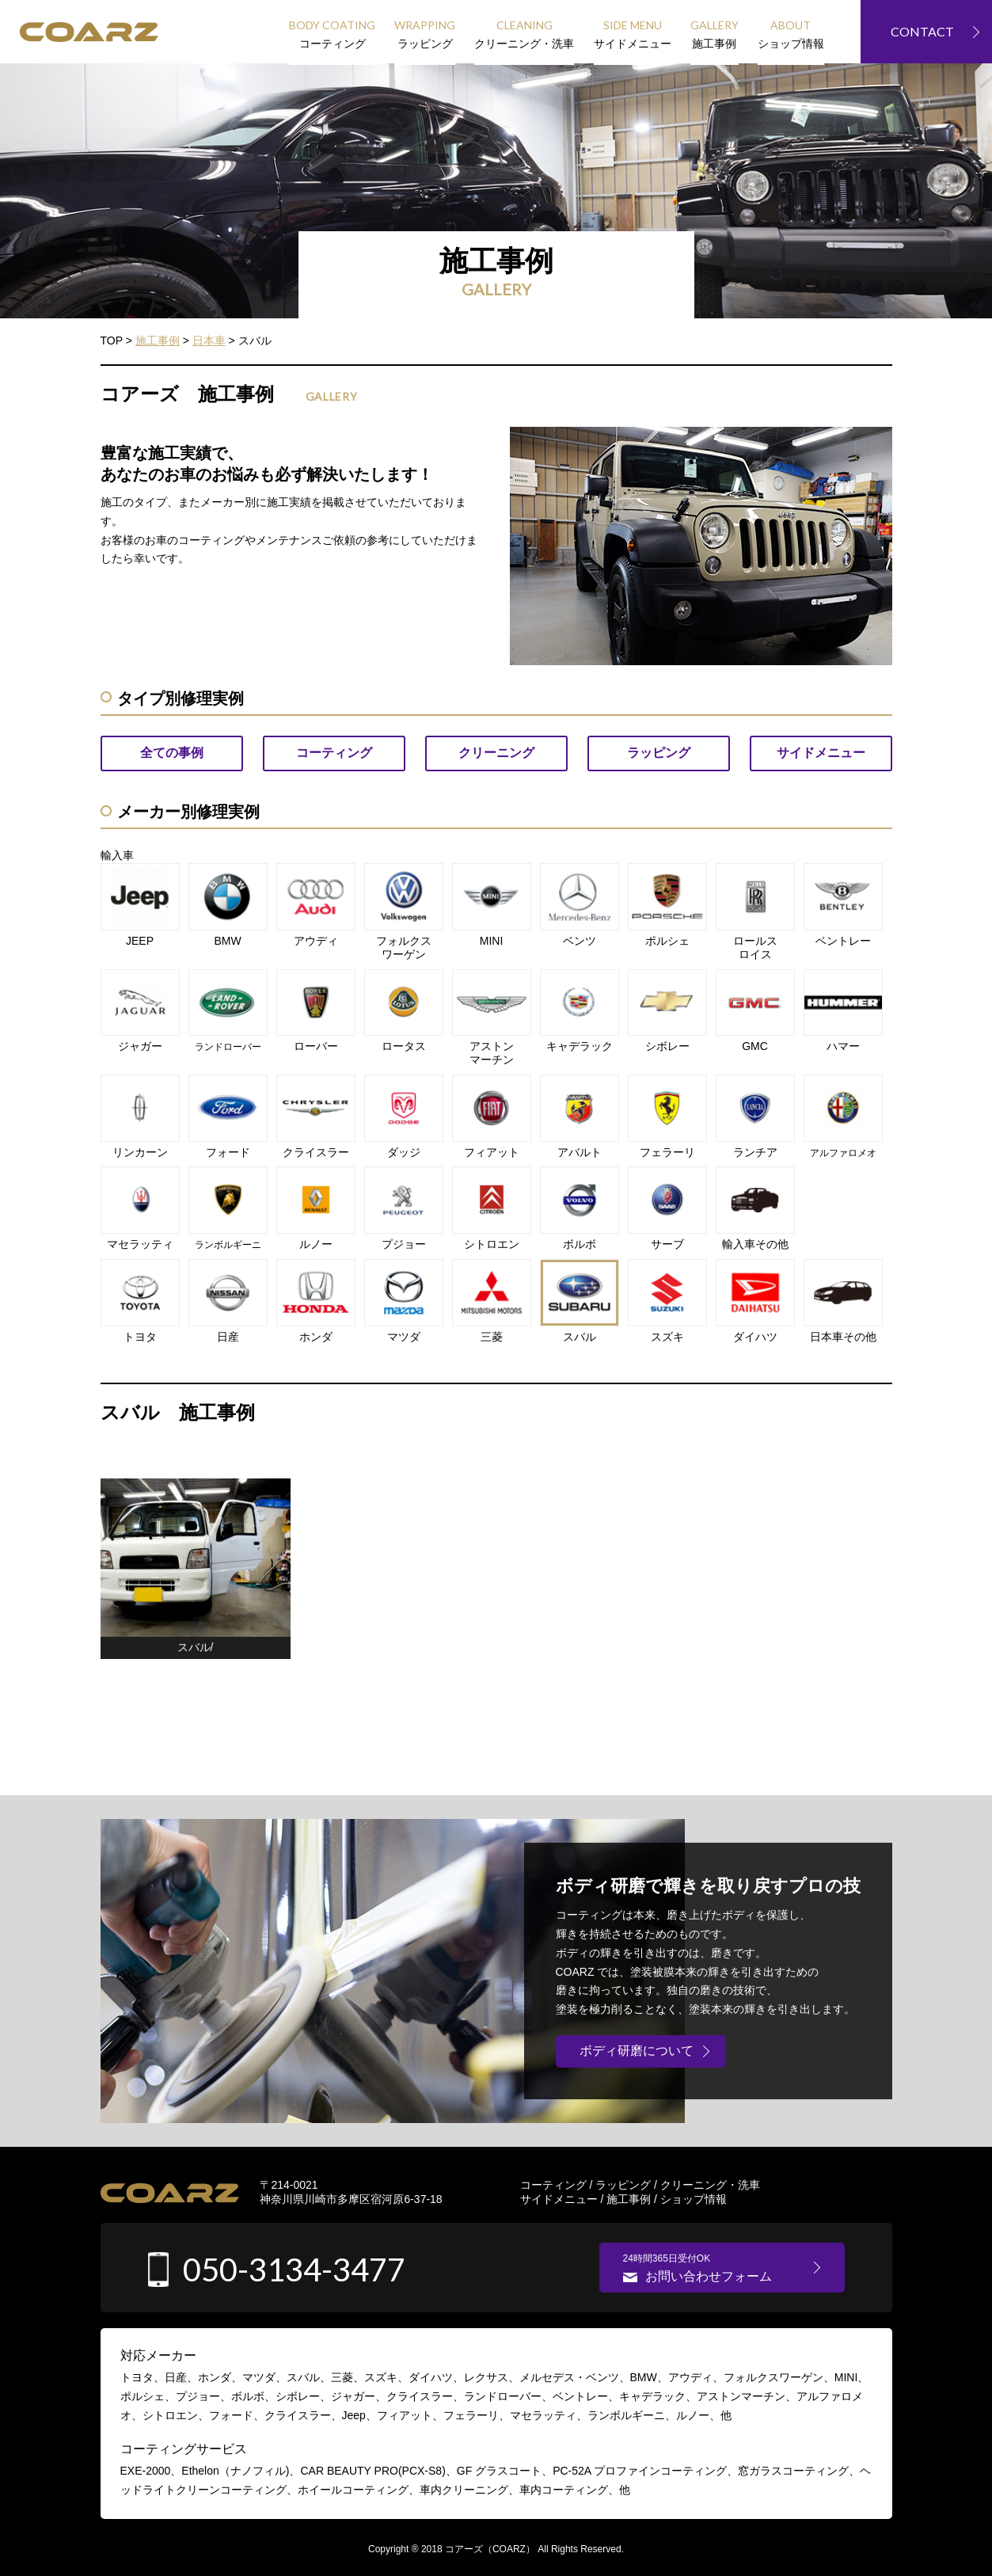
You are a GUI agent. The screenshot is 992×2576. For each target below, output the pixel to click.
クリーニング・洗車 (710, 2184)
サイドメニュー (559, 2199)
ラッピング (623, 2184)
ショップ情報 (693, 2199)
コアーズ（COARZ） (490, 2549)
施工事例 (628, 2199)
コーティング (553, 2184)
